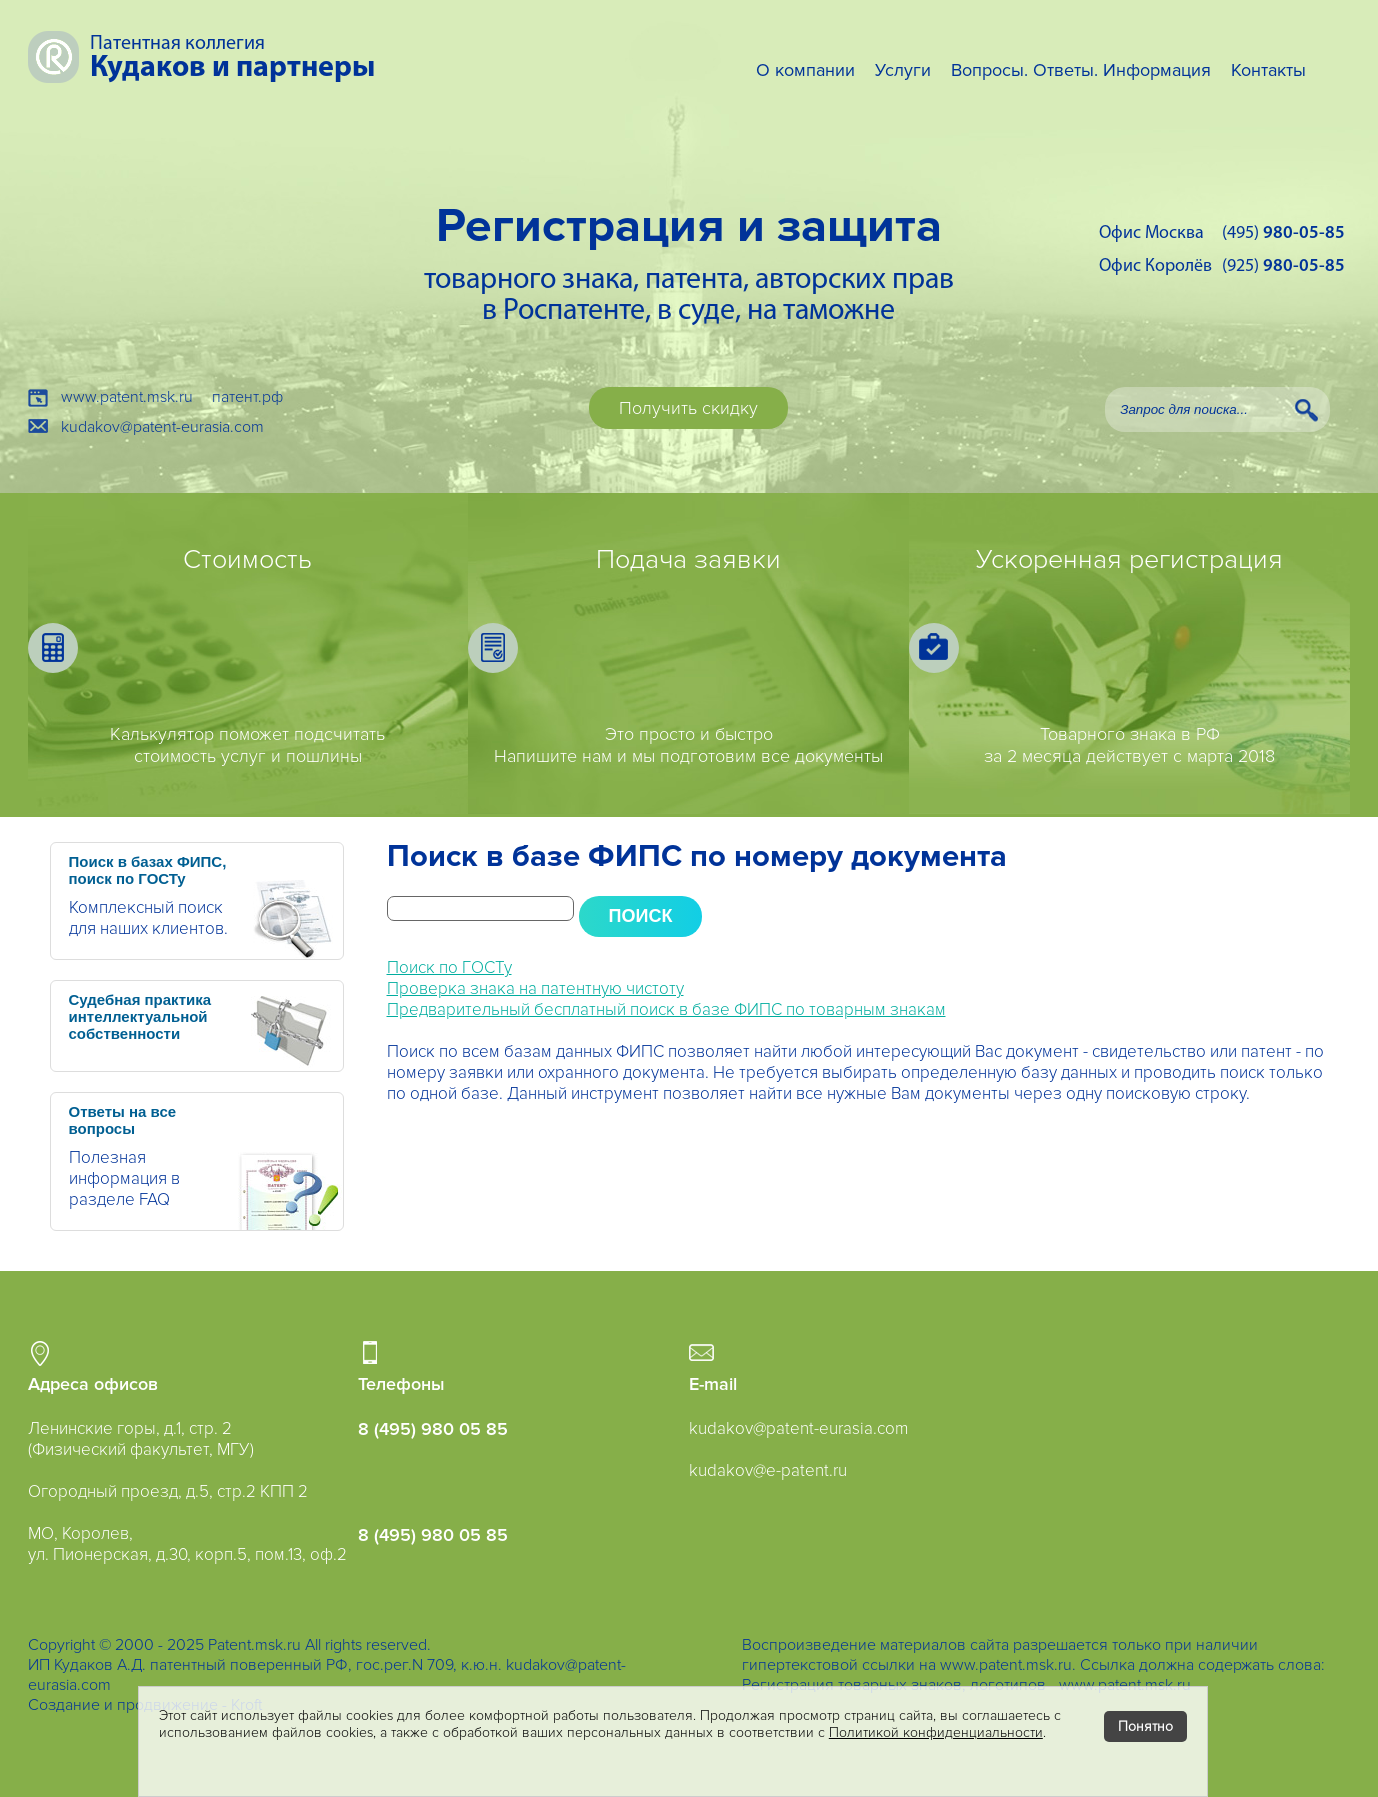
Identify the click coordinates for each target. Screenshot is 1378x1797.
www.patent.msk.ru (127, 397)
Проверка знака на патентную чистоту (535, 988)
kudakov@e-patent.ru (768, 1470)
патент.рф (247, 397)
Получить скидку (688, 408)
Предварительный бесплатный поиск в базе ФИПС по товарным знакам (666, 1009)
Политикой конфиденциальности (936, 1732)
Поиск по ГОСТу (449, 967)
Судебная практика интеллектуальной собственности (140, 1016)
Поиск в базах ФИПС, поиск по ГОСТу (148, 870)
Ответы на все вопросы (123, 1120)
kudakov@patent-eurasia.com (162, 427)
